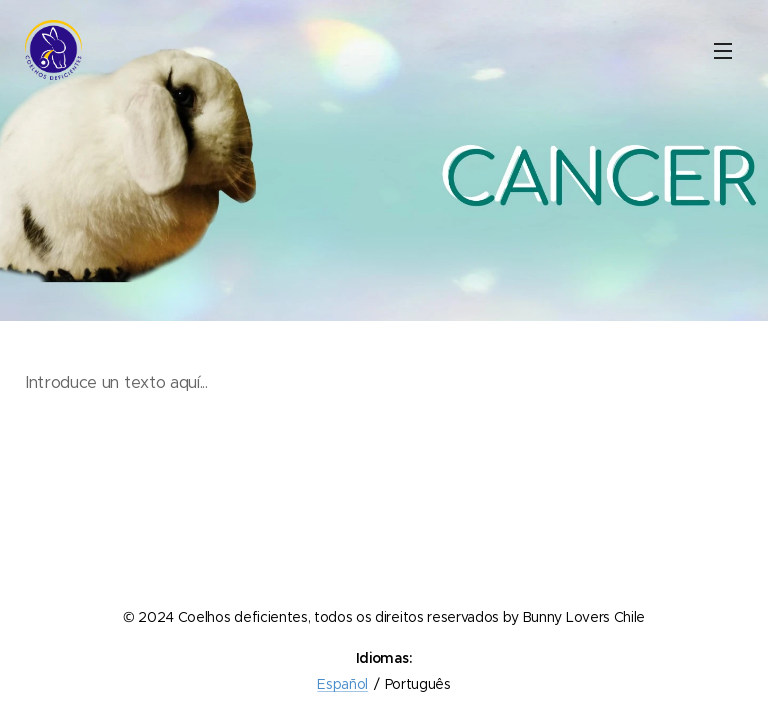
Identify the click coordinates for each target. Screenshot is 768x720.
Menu (723, 51)
